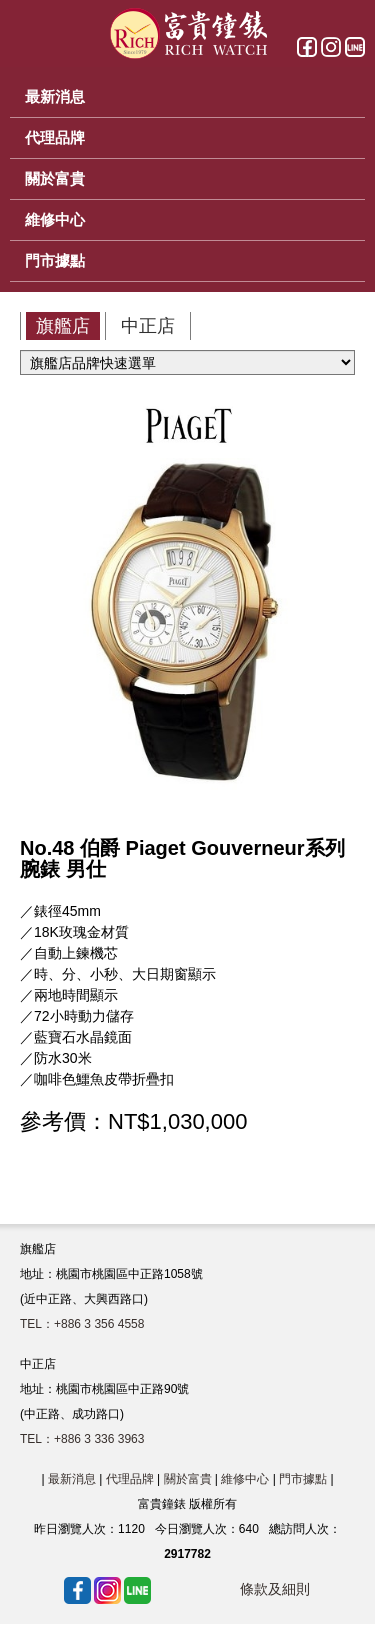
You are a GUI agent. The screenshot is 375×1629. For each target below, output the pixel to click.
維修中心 (245, 1479)
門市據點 (303, 1479)
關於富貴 (188, 1479)
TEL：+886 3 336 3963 (82, 1439)
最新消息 (72, 1479)
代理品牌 (130, 1479)
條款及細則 (275, 1589)
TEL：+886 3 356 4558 (82, 1324)
